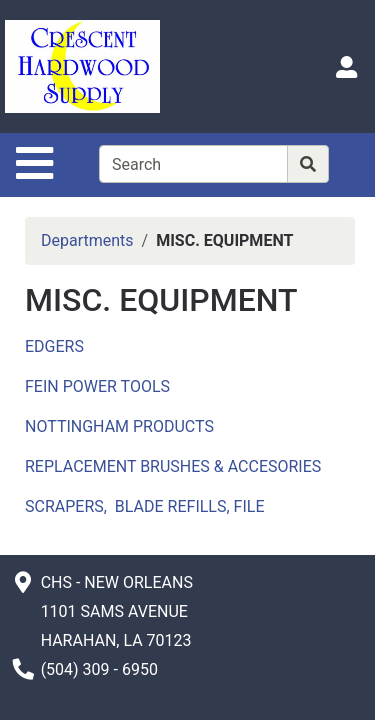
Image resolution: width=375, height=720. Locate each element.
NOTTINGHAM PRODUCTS (119, 426)
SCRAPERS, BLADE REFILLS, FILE (144, 506)
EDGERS (54, 346)
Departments (87, 240)
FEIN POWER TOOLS (97, 386)
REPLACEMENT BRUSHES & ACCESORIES (173, 466)
